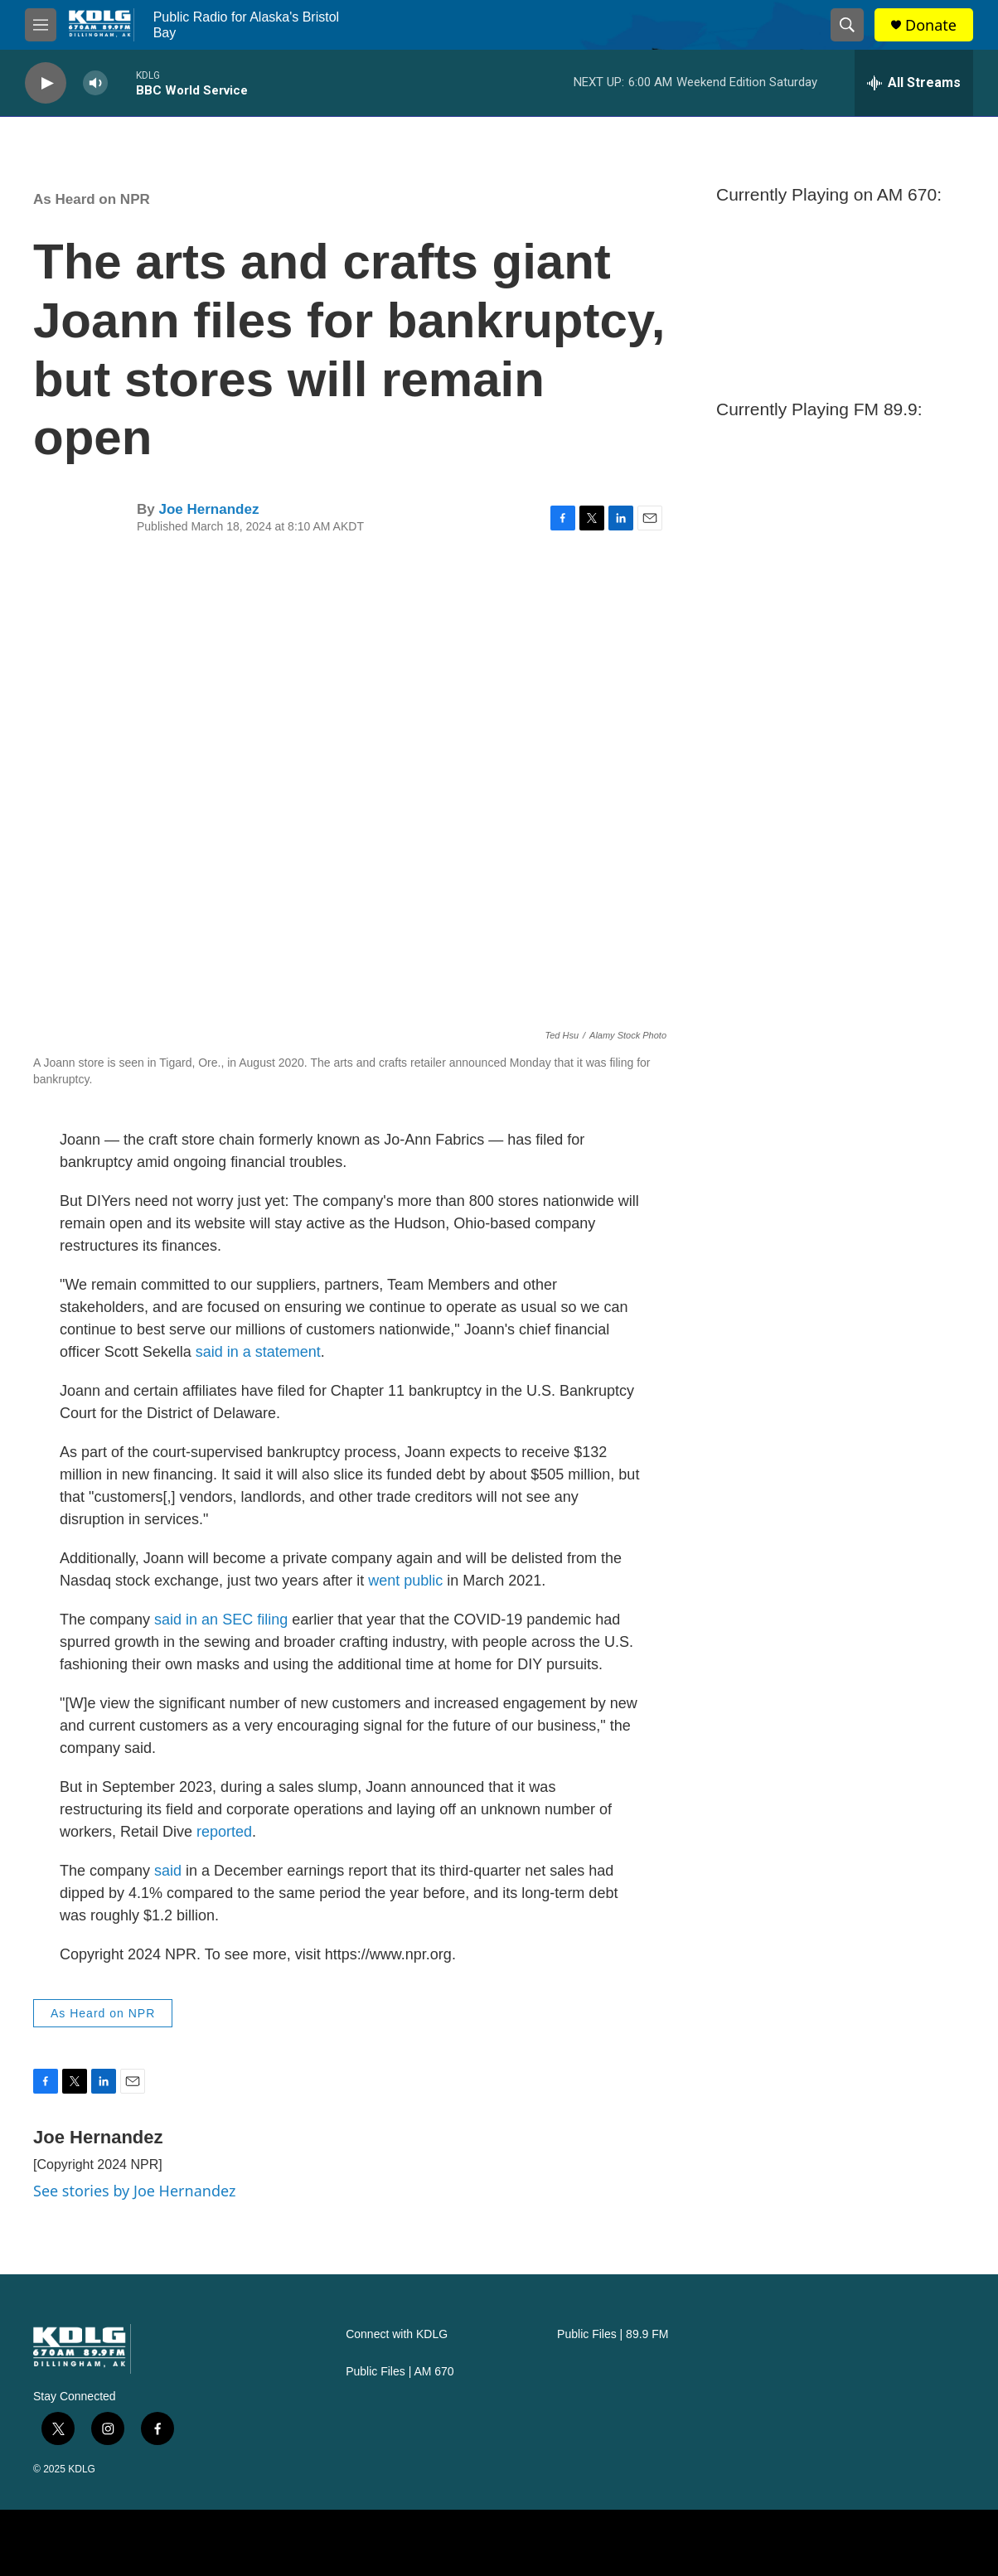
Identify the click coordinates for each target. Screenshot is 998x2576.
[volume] (95, 83)
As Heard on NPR (91, 199)
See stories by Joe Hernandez (134, 2191)
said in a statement (258, 1352)
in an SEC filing (235, 1619)
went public (405, 1580)
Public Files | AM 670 (399, 2371)
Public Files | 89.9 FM (612, 2334)
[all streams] (914, 83)
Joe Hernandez (208, 509)
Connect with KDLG (397, 2334)
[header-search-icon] (847, 24)
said (168, 1619)
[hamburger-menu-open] (40, 24)
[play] (45, 83)
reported (224, 1831)
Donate (931, 25)
